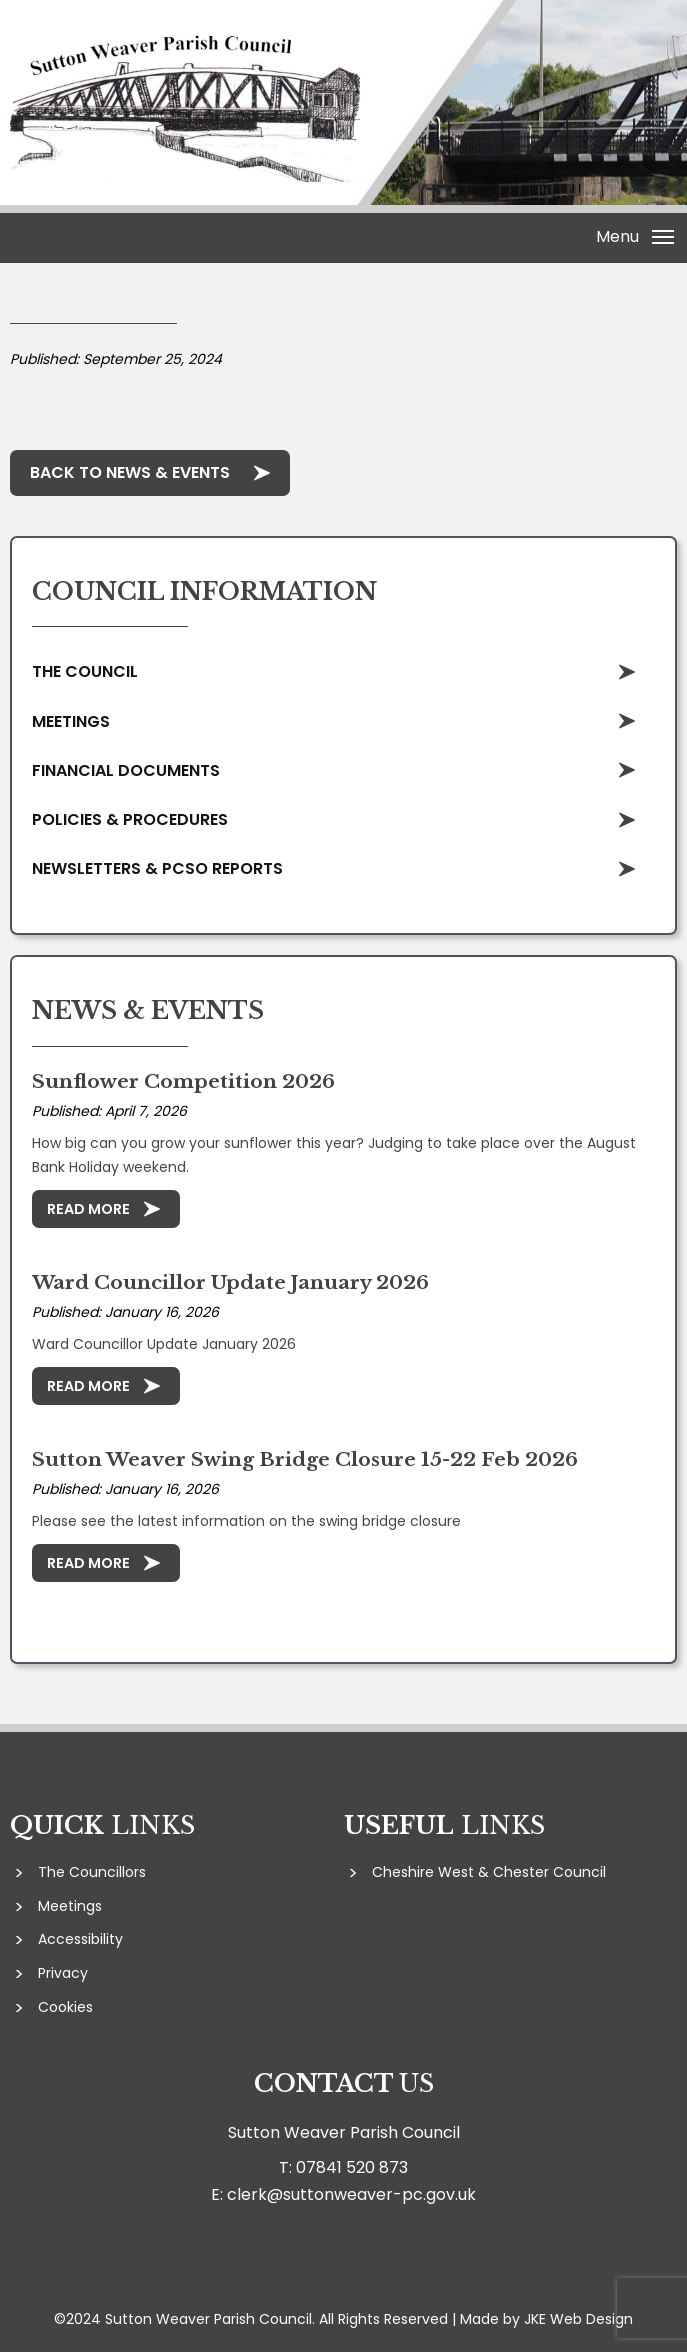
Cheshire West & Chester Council (489, 1872)
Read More (88, 1209)
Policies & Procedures (130, 819)
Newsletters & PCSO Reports (157, 868)
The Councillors (92, 1872)
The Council (85, 671)
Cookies (65, 2007)
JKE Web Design (578, 2319)
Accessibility (80, 1939)
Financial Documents (126, 770)
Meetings (71, 721)
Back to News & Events (130, 472)
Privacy (63, 1973)
